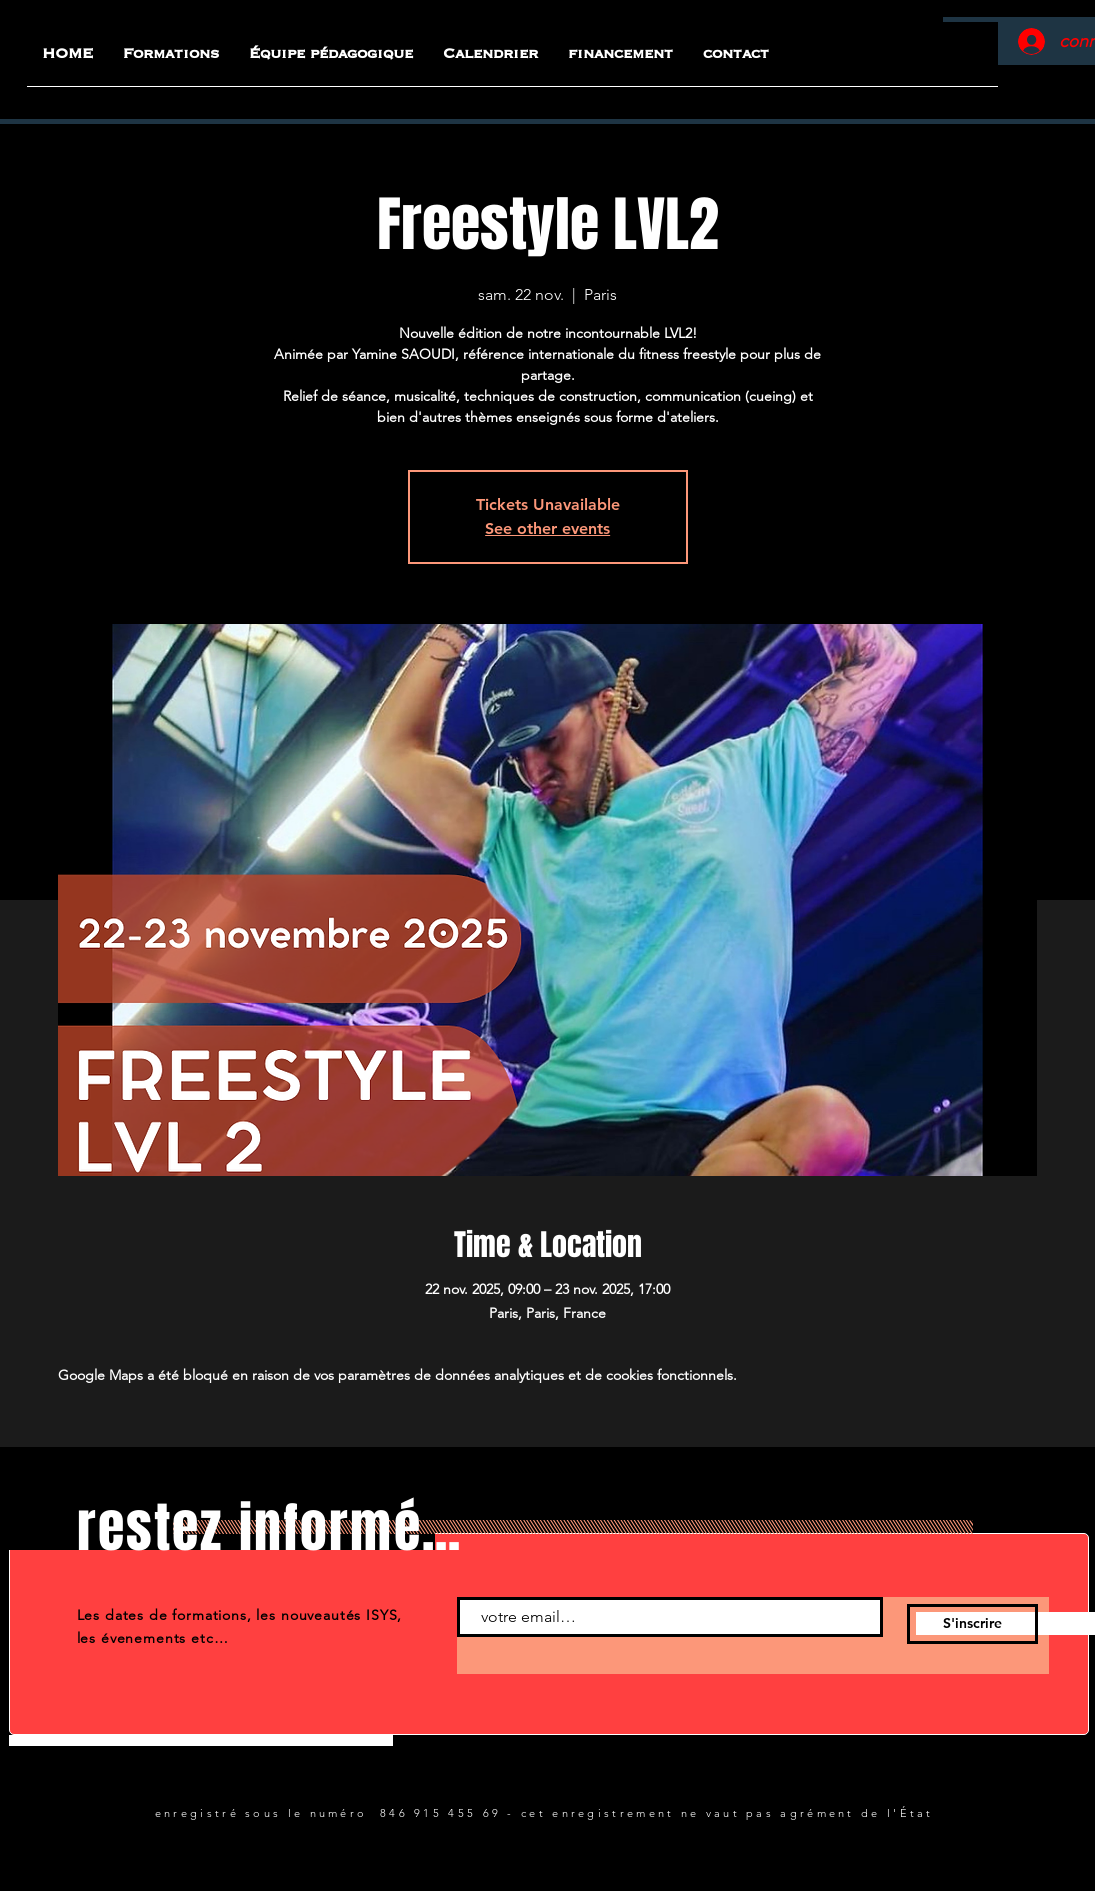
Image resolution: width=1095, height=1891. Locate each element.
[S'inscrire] (972, 1624)
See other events (547, 528)
